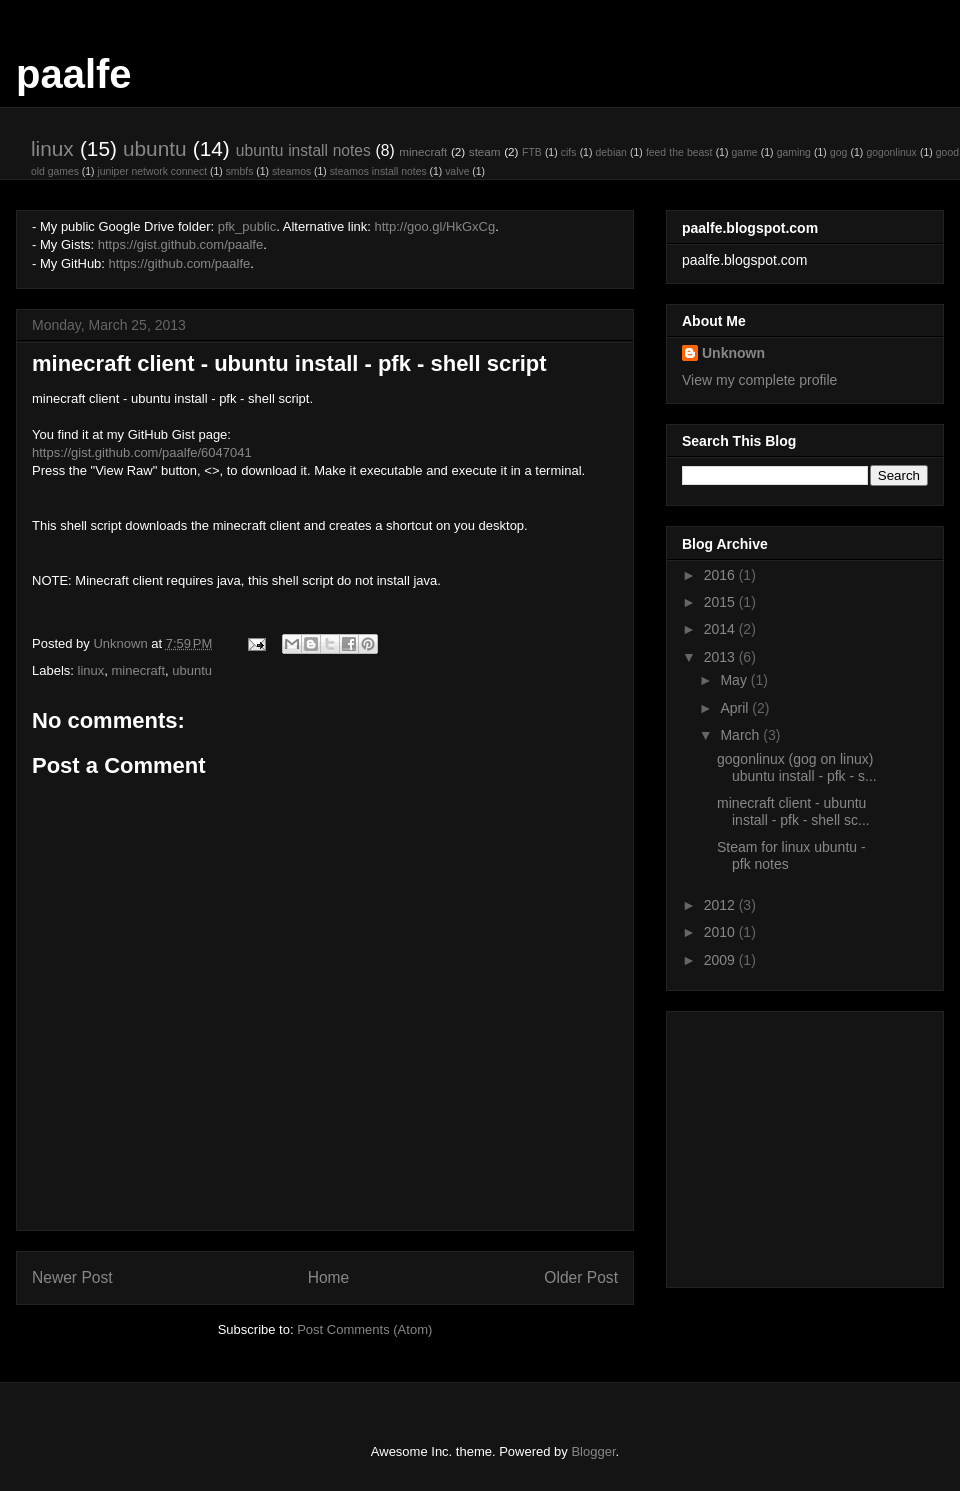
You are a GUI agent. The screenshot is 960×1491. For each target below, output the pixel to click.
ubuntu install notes (303, 150)
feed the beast (679, 152)
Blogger (593, 1451)
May (735, 680)
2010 (721, 932)
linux (52, 148)
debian (611, 152)
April (736, 708)
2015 (721, 602)
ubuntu (155, 148)
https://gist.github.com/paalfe (180, 244)
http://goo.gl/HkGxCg (435, 226)
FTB (532, 152)
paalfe (74, 74)
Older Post (581, 1277)
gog (838, 152)
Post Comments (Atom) (364, 1329)
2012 (721, 905)
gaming (794, 152)
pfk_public (247, 226)
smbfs (240, 171)
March (741, 735)
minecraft (423, 151)
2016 (721, 575)
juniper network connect (152, 171)
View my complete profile (759, 380)
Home (329, 1277)
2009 (721, 960)
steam (485, 151)
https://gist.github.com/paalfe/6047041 (142, 452)
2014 (721, 629)
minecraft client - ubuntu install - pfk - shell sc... (793, 811)
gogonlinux (891, 152)
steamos (291, 171)
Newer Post (72, 1277)
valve (457, 171)
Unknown (733, 353)
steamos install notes (378, 171)
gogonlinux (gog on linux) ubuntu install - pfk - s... (797, 767)
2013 (721, 657)
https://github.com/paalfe (180, 263)
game (745, 152)
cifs (569, 152)
